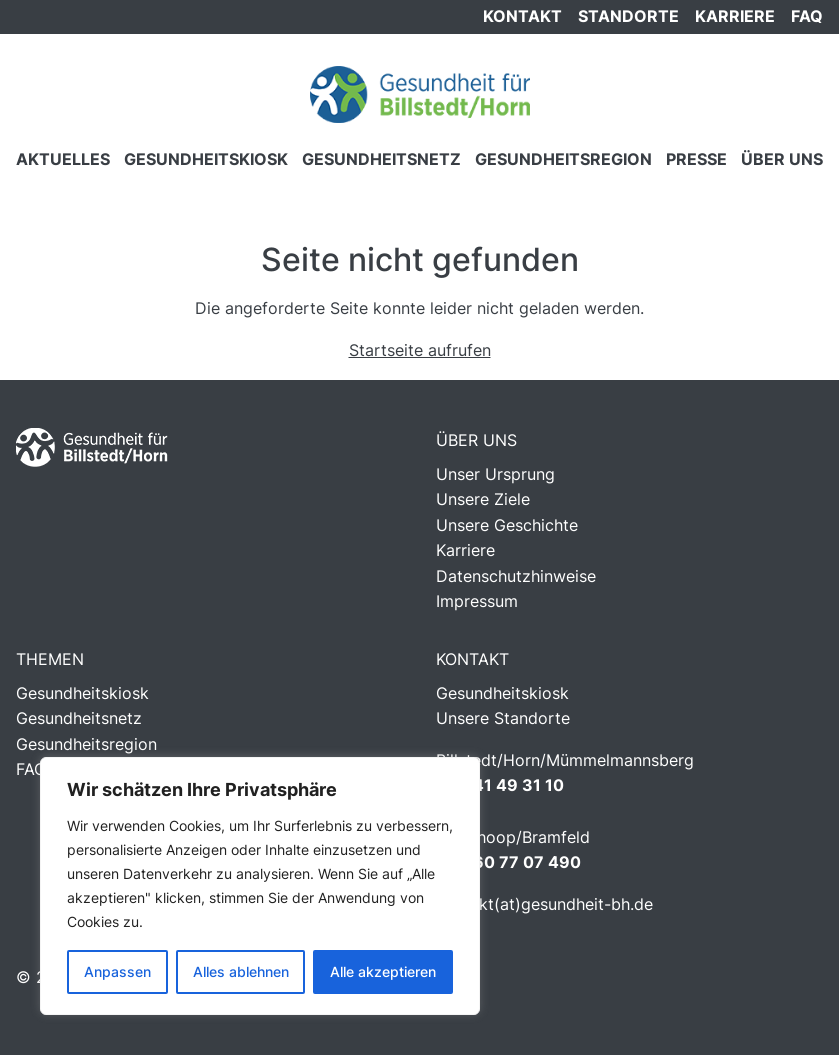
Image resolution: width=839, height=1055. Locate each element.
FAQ (807, 16)
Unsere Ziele (483, 499)
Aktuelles (63, 159)
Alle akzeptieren (383, 971)
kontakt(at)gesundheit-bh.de (544, 904)
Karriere (735, 16)
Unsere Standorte (503, 718)
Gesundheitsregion (563, 159)
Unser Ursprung (495, 474)
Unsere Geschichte (507, 525)
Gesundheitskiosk (206, 159)
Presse (696, 159)
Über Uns (782, 159)
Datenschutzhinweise (516, 576)
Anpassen (117, 971)
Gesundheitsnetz (381, 159)
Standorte (628, 16)
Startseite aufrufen (420, 350)
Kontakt (522, 16)
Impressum (477, 601)
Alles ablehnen (241, 971)
